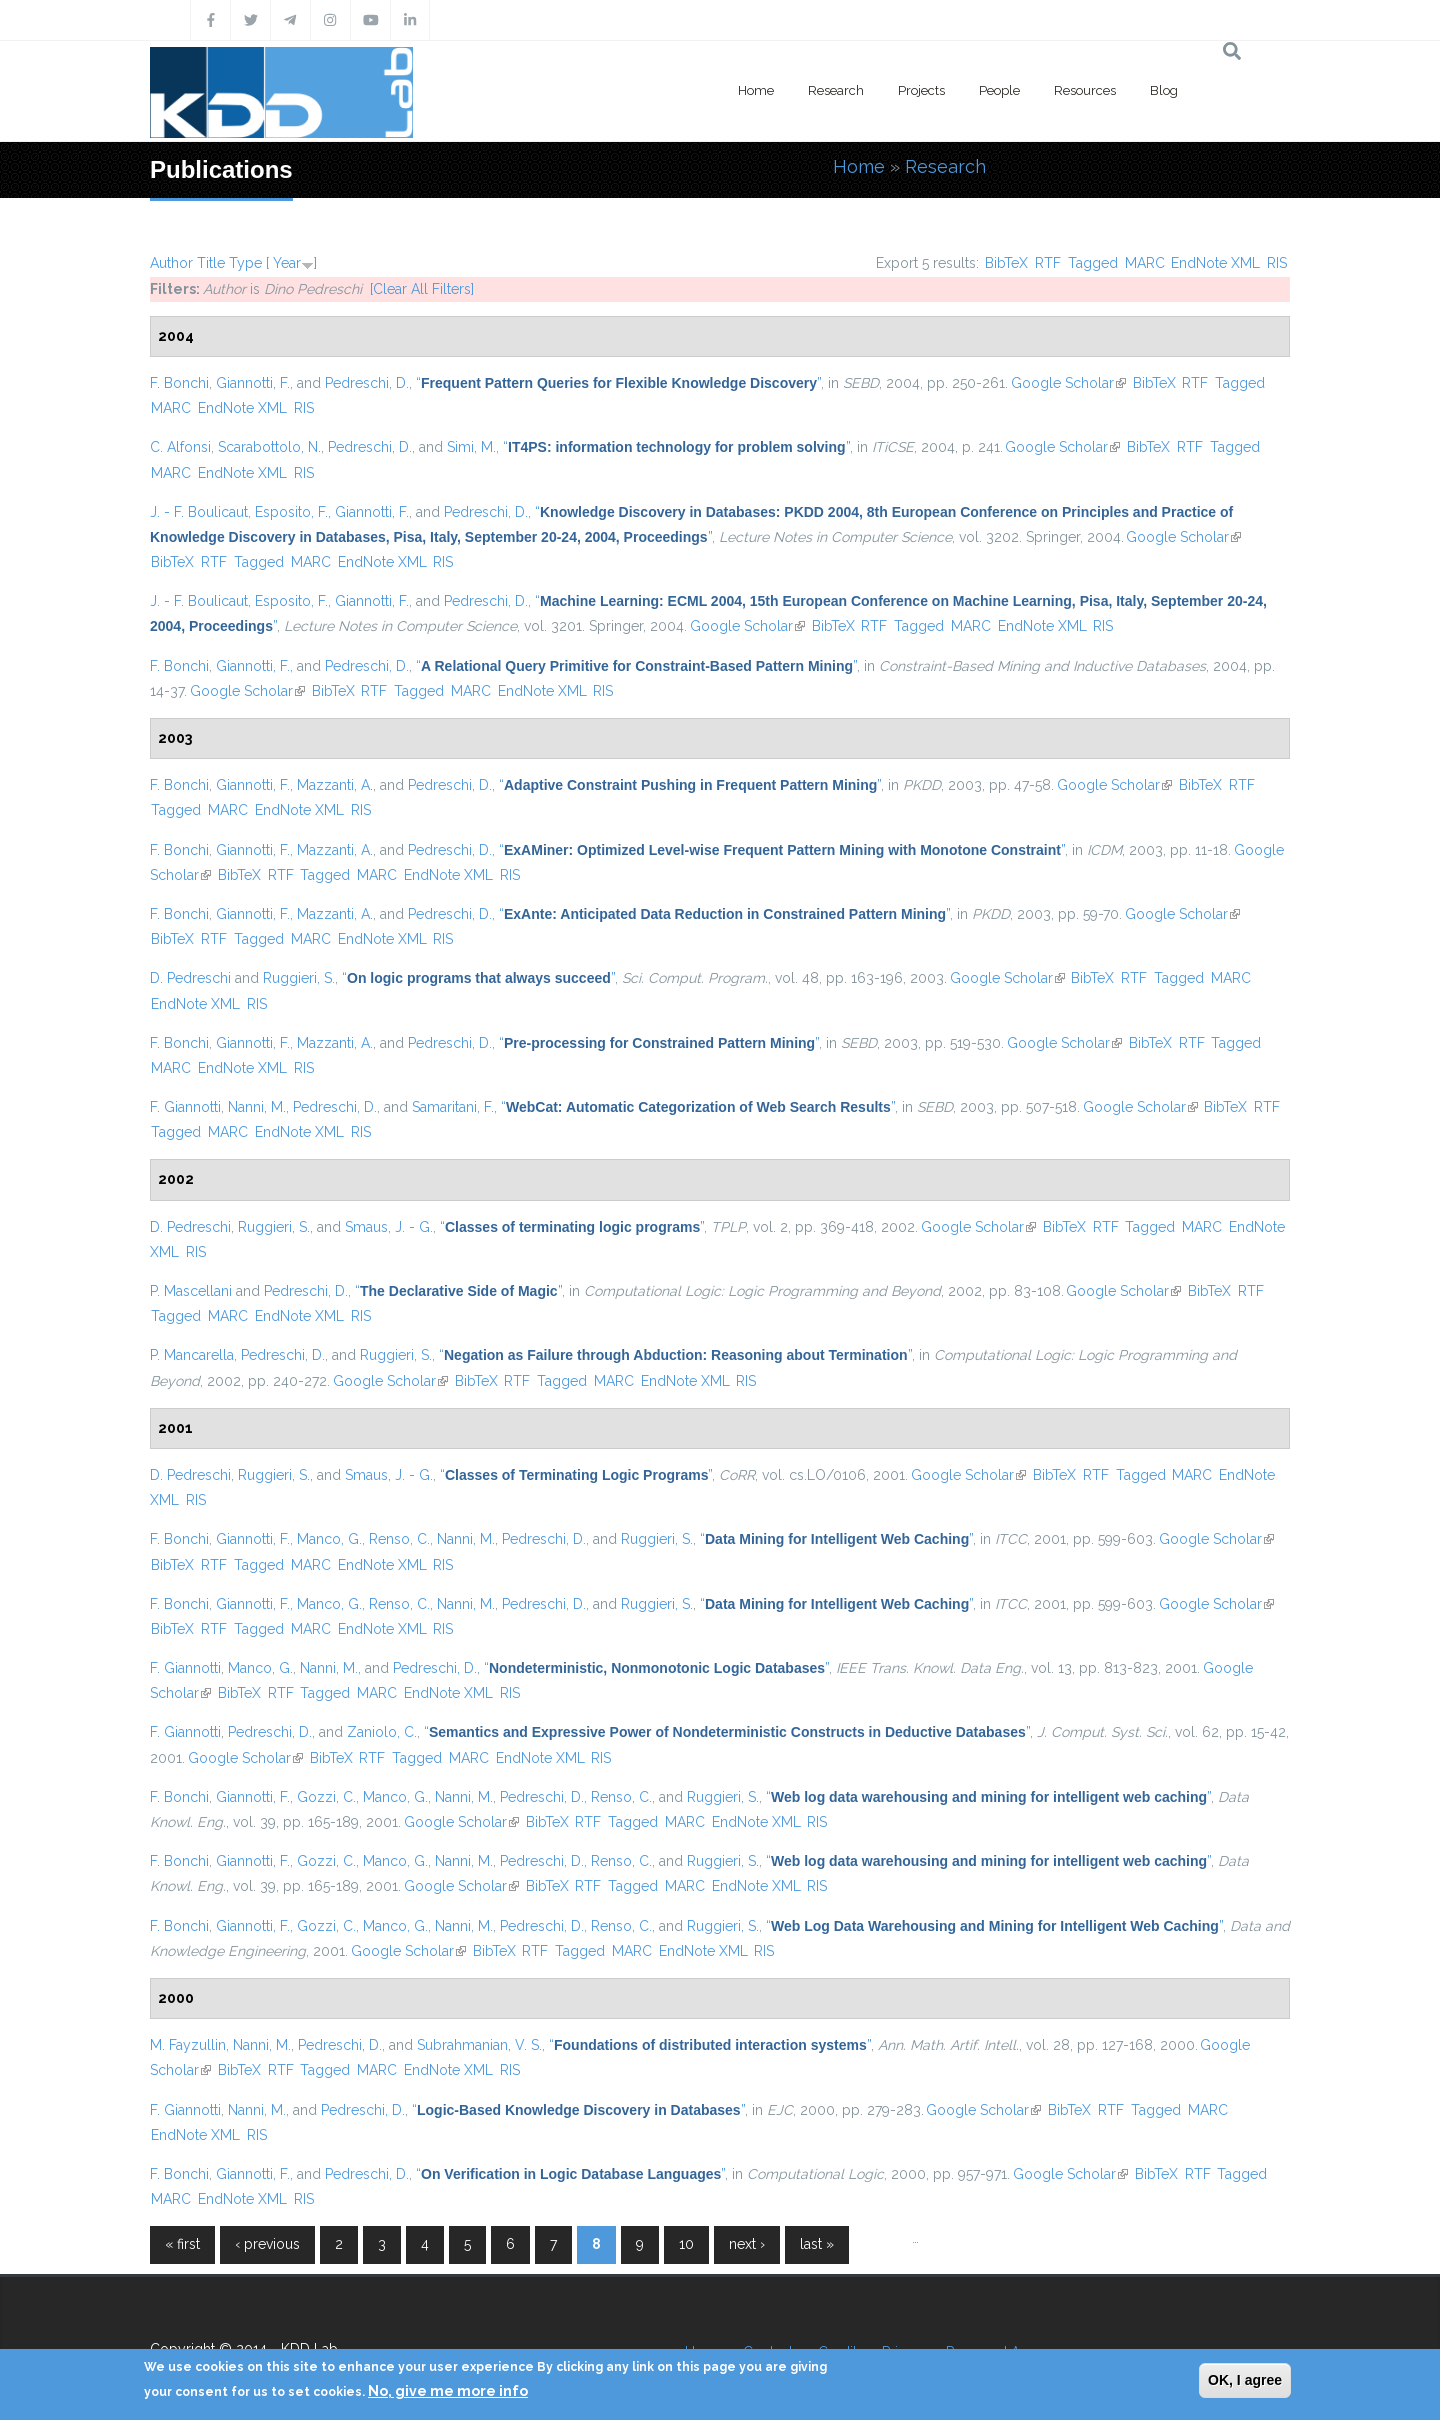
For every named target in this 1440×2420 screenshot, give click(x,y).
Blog (1164, 90)
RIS (1277, 263)
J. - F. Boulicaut (199, 512)
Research (836, 90)
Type (245, 263)
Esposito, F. (291, 512)
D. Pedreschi (190, 978)
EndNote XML (1215, 263)
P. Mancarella (192, 1355)
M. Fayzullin (188, 2045)
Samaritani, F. (453, 1107)
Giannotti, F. (253, 383)
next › (747, 2244)
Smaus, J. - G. (389, 1227)
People (999, 90)
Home (756, 90)
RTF (1048, 263)
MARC (1145, 263)
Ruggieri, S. (299, 978)
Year (287, 263)
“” (618, 383)
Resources (1085, 90)
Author (171, 263)
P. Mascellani (191, 1291)
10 (686, 2244)
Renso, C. (399, 1539)
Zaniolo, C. (382, 1732)
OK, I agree (1245, 2380)
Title (211, 263)
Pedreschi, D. (367, 383)
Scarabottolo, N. (269, 447)
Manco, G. (329, 1539)
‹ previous (267, 2244)
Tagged (1093, 263)
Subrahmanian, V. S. (479, 2045)
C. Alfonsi (180, 447)
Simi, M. (471, 447)
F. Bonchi (179, 383)
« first (182, 2244)
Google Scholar (1068, 383)
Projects (921, 90)
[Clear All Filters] (422, 289)
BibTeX (1006, 263)
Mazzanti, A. (335, 785)
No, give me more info (448, 2391)
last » (817, 2244)
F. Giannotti (185, 1107)
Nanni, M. (257, 1107)
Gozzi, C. (326, 1797)
